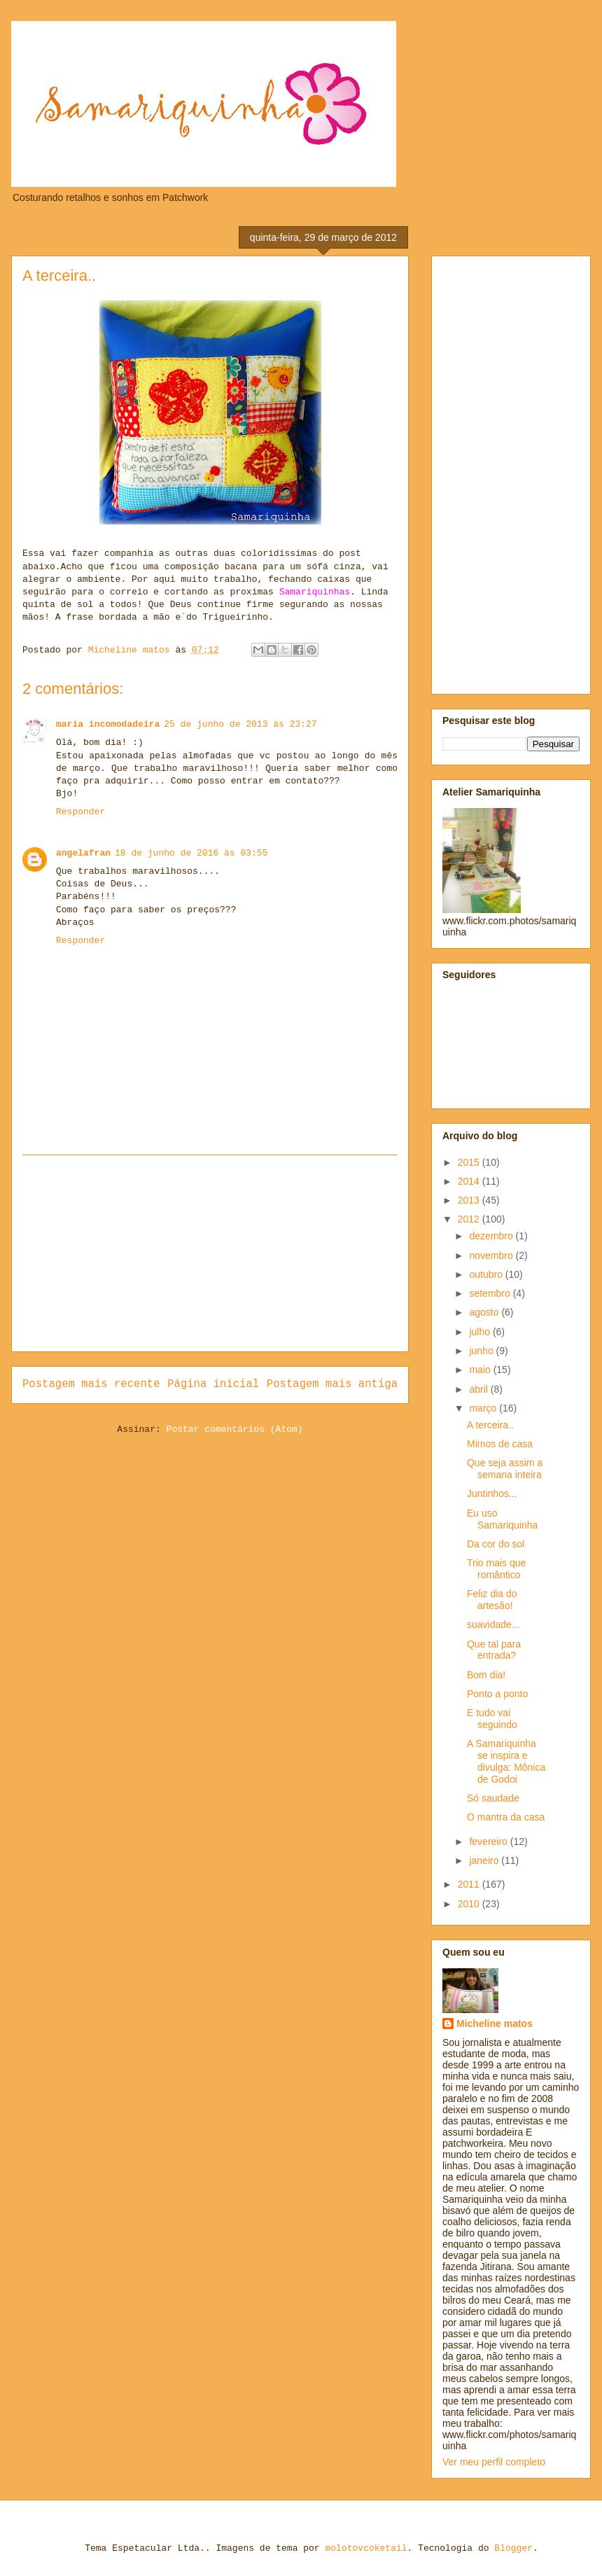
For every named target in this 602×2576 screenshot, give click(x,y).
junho (482, 1350)
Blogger (513, 2548)
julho (480, 1331)
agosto (485, 1312)
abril (479, 1389)
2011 (470, 1884)
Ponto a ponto (497, 1693)
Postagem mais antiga (332, 1384)
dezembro (492, 1235)
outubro (487, 1274)
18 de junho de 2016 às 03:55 (191, 853)
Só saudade (493, 1798)
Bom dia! (486, 1674)
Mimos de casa (500, 1443)
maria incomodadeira (108, 724)
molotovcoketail (366, 2548)
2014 (470, 1181)
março (484, 1408)
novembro (492, 1255)
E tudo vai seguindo (492, 1718)
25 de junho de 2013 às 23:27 (240, 724)
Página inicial (213, 1384)
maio (481, 1369)
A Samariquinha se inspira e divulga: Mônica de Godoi (506, 1761)
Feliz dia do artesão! (492, 1599)
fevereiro (489, 1841)
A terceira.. (490, 1424)
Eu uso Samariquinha (502, 1519)
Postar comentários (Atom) (235, 1429)
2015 (470, 1162)
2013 (470, 1200)
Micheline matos (494, 2023)
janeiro (485, 1860)
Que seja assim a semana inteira (504, 1468)
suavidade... (493, 1624)
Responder (80, 812)
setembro (490, 1293)
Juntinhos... (492, 1493)
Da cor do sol (495, 1544)
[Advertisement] (210, 1253)
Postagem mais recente (91, 1384)
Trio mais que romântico (496, 1568)
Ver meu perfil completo (493, 2461)
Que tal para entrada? (494, 1650)
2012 (470, 1219)
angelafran (83, 853)
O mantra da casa (506, 1817)
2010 (470, 1903)
